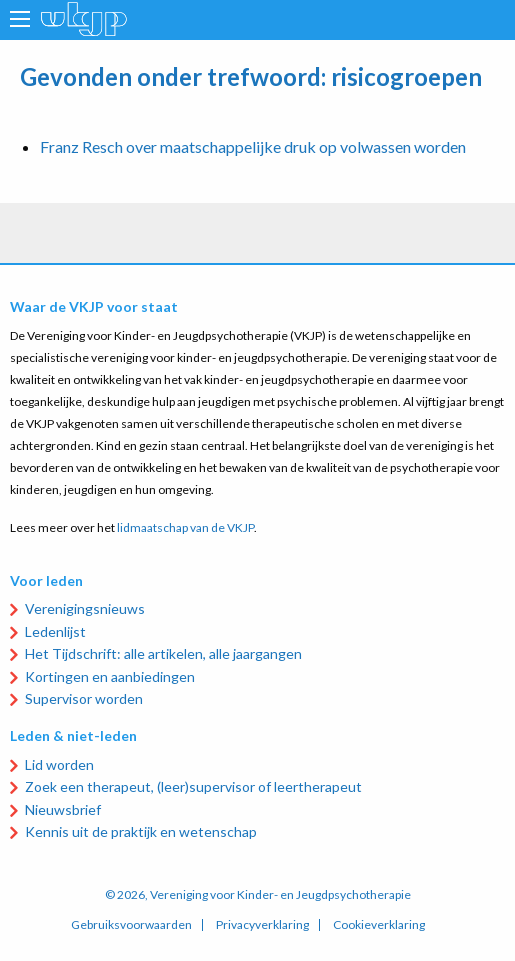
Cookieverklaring (379, 925)
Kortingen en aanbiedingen (110, 676)
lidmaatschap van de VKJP (185, 527)
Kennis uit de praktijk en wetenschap (141, 831)
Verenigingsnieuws (85, 608)
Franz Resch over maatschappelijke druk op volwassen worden (253, 146)
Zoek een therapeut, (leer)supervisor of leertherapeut (193, 786)
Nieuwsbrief (63, 809)
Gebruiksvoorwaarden (131, 925)
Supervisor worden (84, 698)
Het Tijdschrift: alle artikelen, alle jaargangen (163, 653)
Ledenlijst (55, 631)
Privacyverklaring (262, 925)
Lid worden (59, 764)
